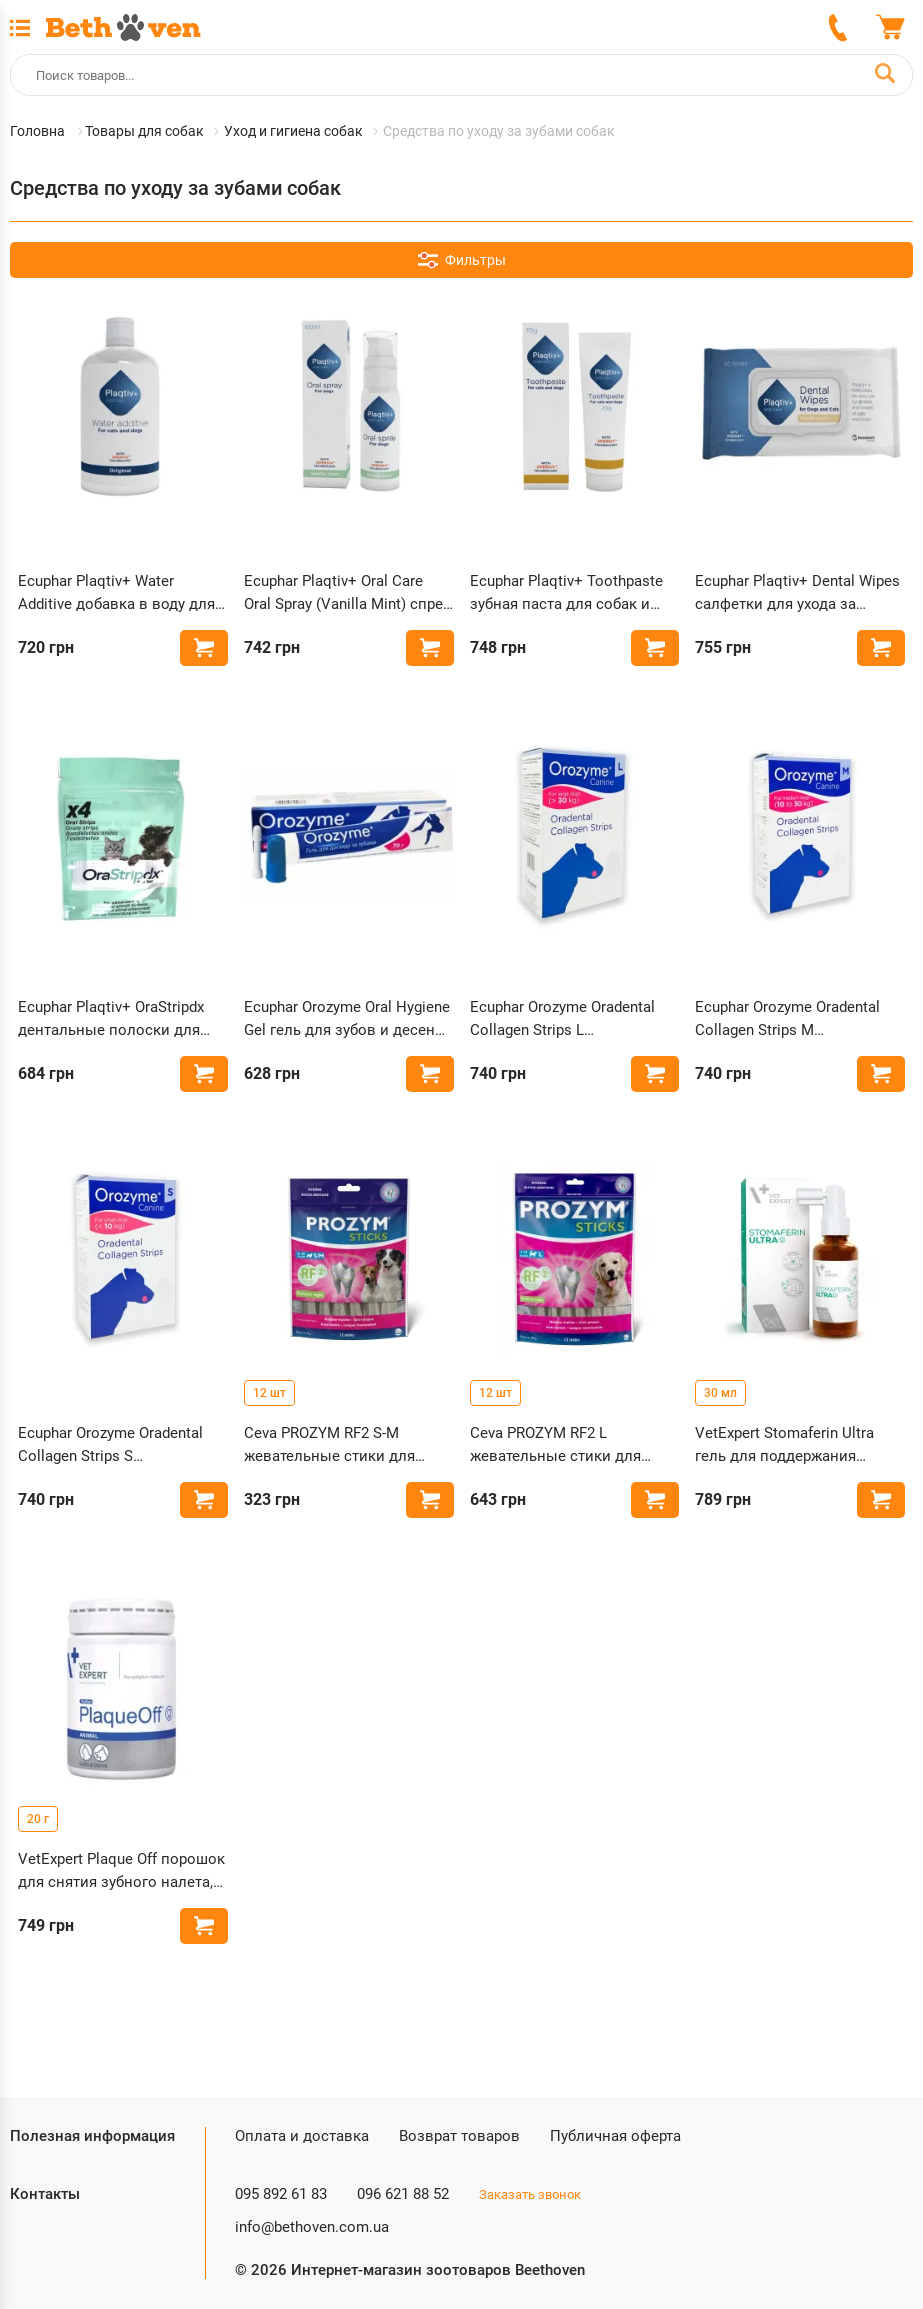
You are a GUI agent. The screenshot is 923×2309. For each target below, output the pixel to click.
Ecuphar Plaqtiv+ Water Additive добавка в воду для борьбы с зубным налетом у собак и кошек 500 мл (118, 593)
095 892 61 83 (281, 2194)
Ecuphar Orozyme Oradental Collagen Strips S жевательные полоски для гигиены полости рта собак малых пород (115, 1445)
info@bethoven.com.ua (312, 2227)
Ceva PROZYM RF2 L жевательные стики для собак (555, 1445)
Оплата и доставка (302, 2136)
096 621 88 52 (403, 2194)
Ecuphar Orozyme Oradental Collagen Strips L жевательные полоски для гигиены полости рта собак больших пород (567, 1019)
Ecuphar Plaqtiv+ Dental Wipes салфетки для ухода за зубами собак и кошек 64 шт (797, 593)
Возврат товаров (459, 2136)
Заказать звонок (530, 2194)
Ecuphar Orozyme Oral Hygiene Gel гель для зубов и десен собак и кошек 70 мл (347, 1019)
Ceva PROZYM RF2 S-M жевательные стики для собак (329, 1445)
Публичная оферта (615, 2136)
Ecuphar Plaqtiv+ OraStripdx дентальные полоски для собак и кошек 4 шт (111, 1019)
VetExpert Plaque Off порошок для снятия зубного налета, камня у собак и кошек (121, 1871)
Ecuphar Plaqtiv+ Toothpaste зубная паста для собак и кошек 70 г (566, 593)
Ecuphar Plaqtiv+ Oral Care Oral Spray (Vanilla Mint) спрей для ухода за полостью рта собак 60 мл (348, 593)
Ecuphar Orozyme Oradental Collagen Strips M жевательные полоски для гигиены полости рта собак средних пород (792, 1019)
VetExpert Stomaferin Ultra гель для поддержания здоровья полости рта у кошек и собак (784, 1445)
